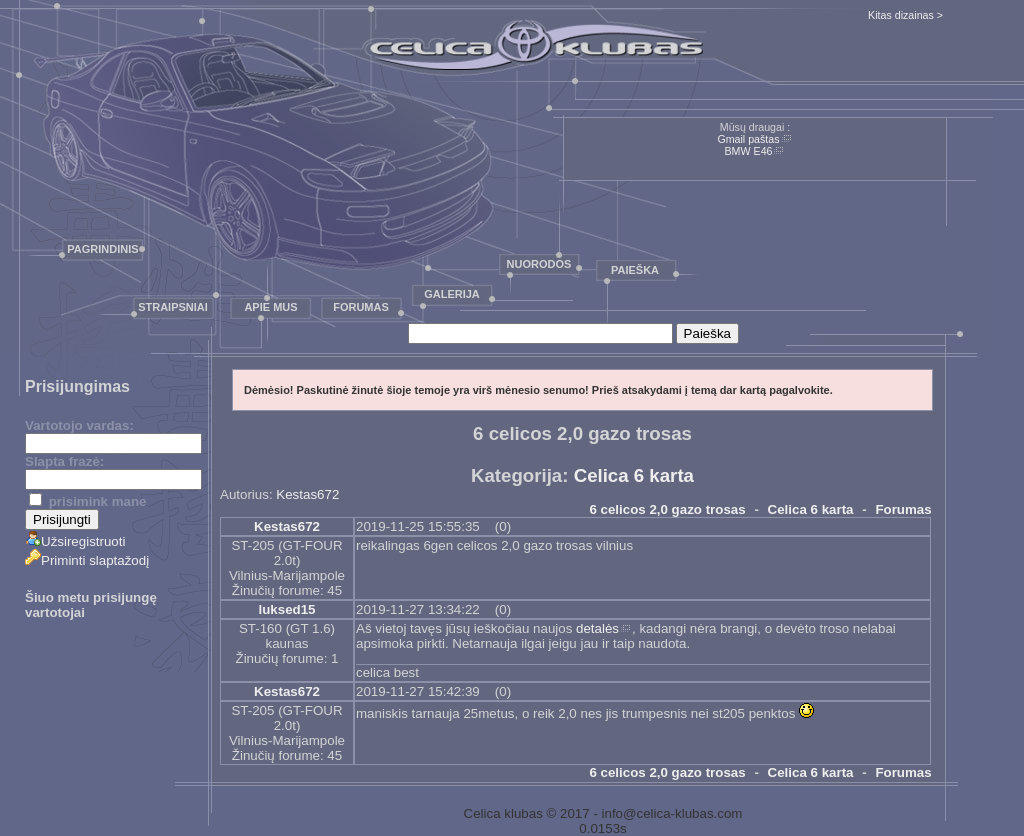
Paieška (635, 270)
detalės (597, 628)
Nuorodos (539, 264)
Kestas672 (307, 494)
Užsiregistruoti (75, 541)
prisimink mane (87, 501)
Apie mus (270, 307)
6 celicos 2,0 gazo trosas (667, 509)
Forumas (361, 307)
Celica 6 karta (634, 475)
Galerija (452, 294)
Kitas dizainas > (905, 15)
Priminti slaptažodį (87, 560)
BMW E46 (749, 151)
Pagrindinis (102, 249)
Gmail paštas (748, 139)
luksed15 (286, 609)
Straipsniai (173, 307)
